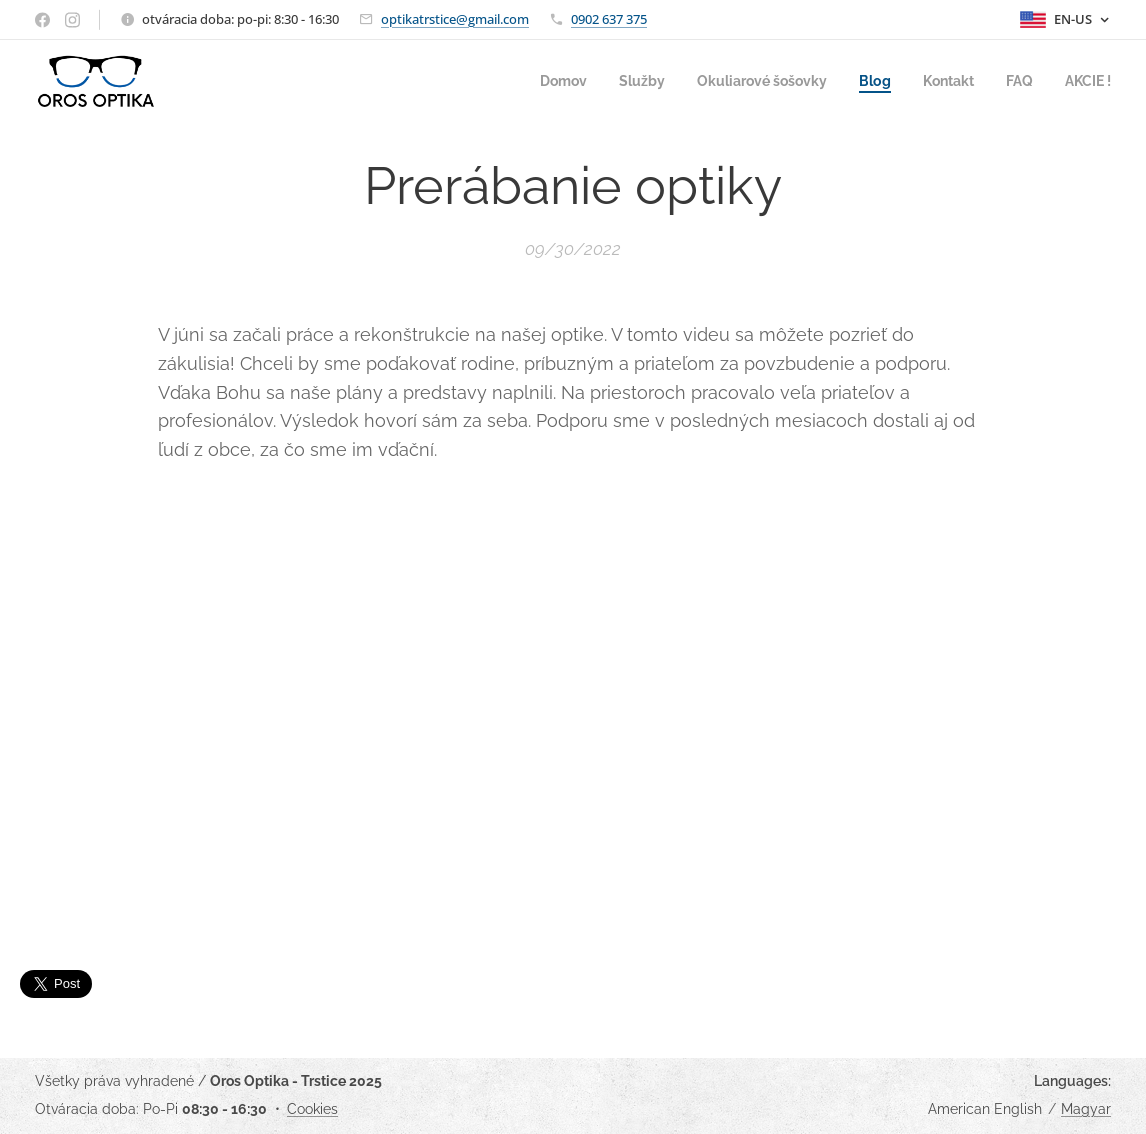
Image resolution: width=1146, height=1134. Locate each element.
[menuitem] (537, 81)
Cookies (312, 1109)
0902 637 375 (609, 19)
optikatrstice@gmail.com (455, 19)
